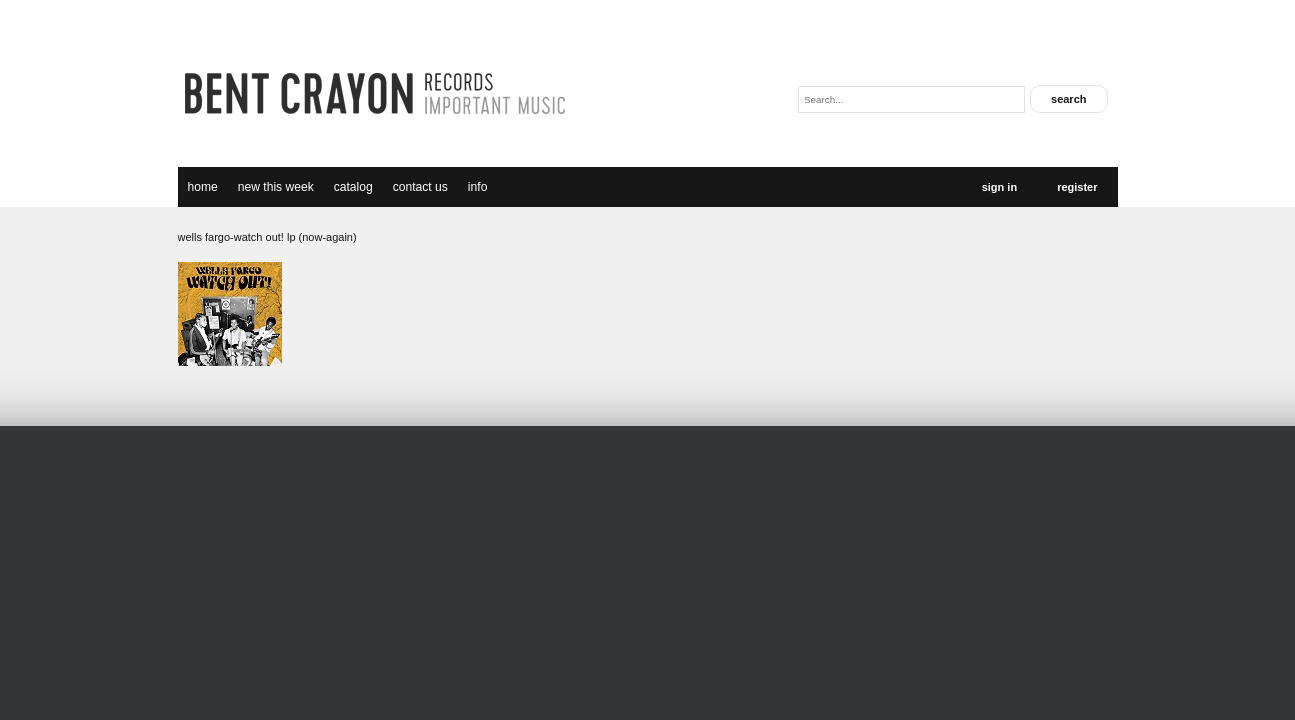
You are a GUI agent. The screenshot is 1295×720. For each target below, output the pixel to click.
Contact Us (420, 187)
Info (478, 187)
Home (203, 187)
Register (1077, 187)
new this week (276, 187)
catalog (353, 187)
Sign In (999, 187)
